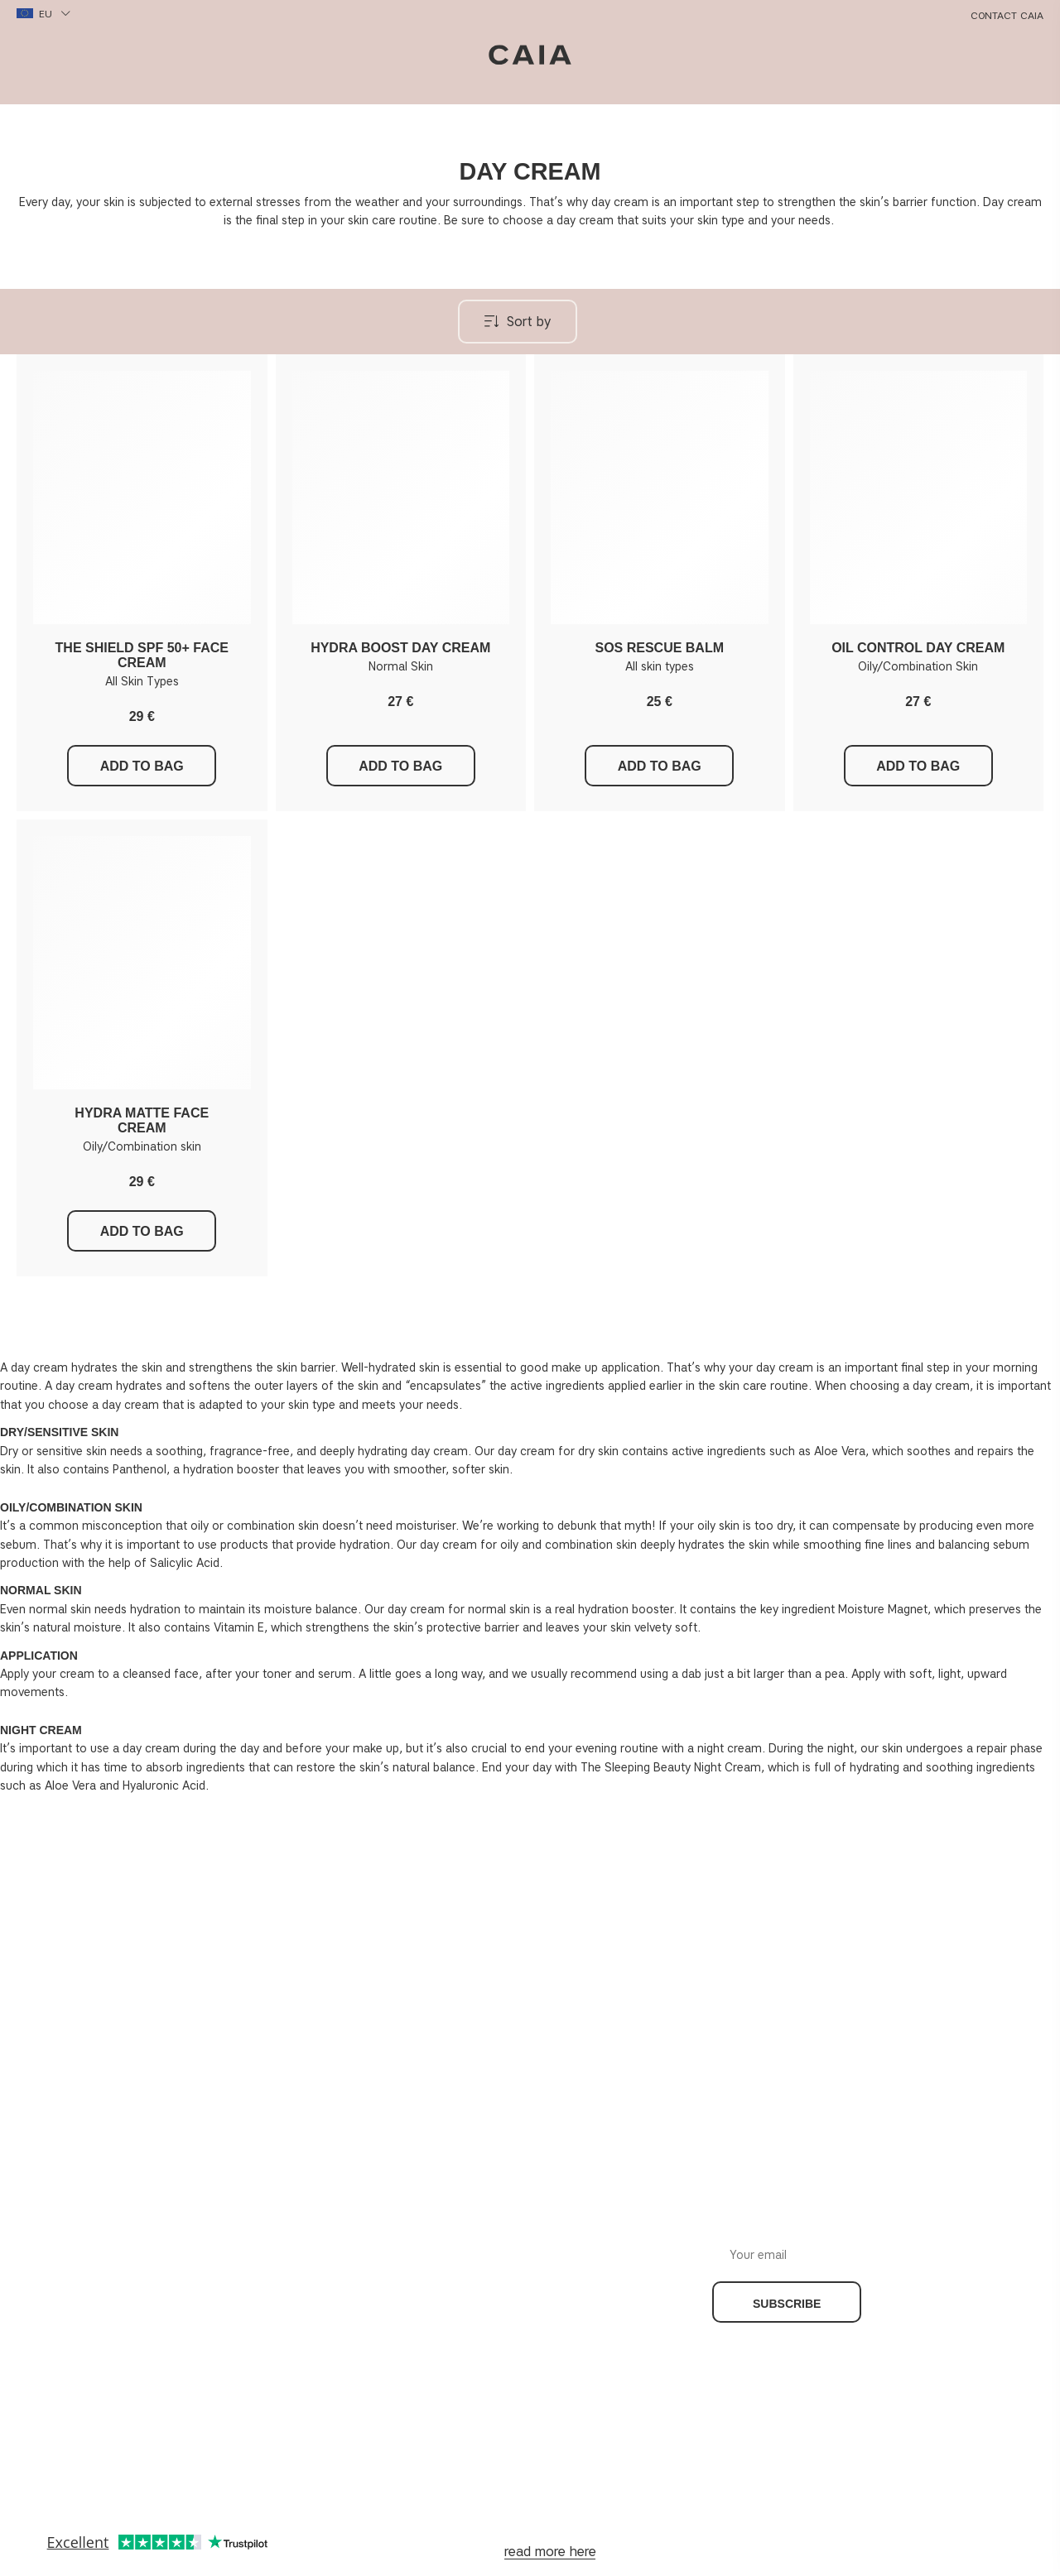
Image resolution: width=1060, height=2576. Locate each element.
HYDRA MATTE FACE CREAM (142, 1120)
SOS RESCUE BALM (659, 648)
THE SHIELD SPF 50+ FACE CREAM (142, 655)
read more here (549, 2551)
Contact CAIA (1007, 15)
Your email (922, 2242)
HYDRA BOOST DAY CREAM (400, 648)
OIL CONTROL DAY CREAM (918, 648)
